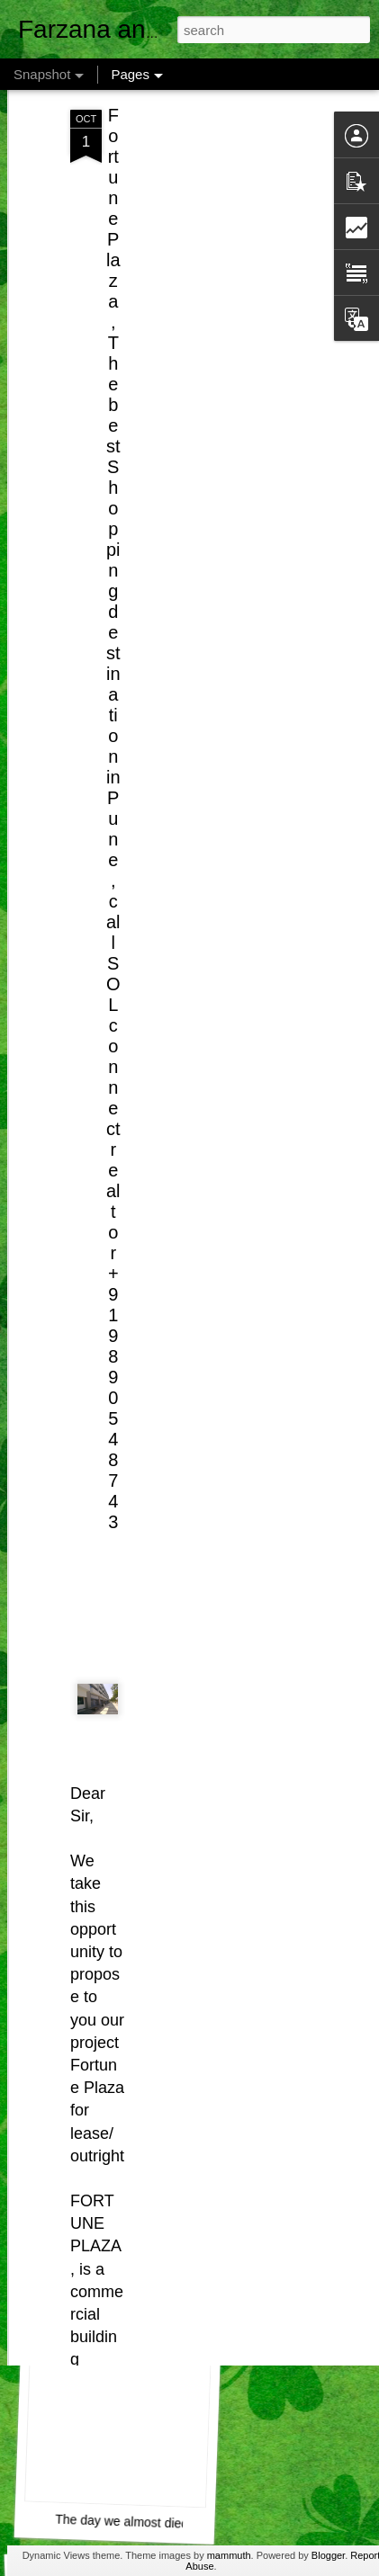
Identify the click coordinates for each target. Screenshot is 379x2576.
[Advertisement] (224, 165)
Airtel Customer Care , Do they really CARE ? (187, 2265)
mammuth (229, 2555)
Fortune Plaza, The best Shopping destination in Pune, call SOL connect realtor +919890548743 (113, 752)
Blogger (328, 2555)
